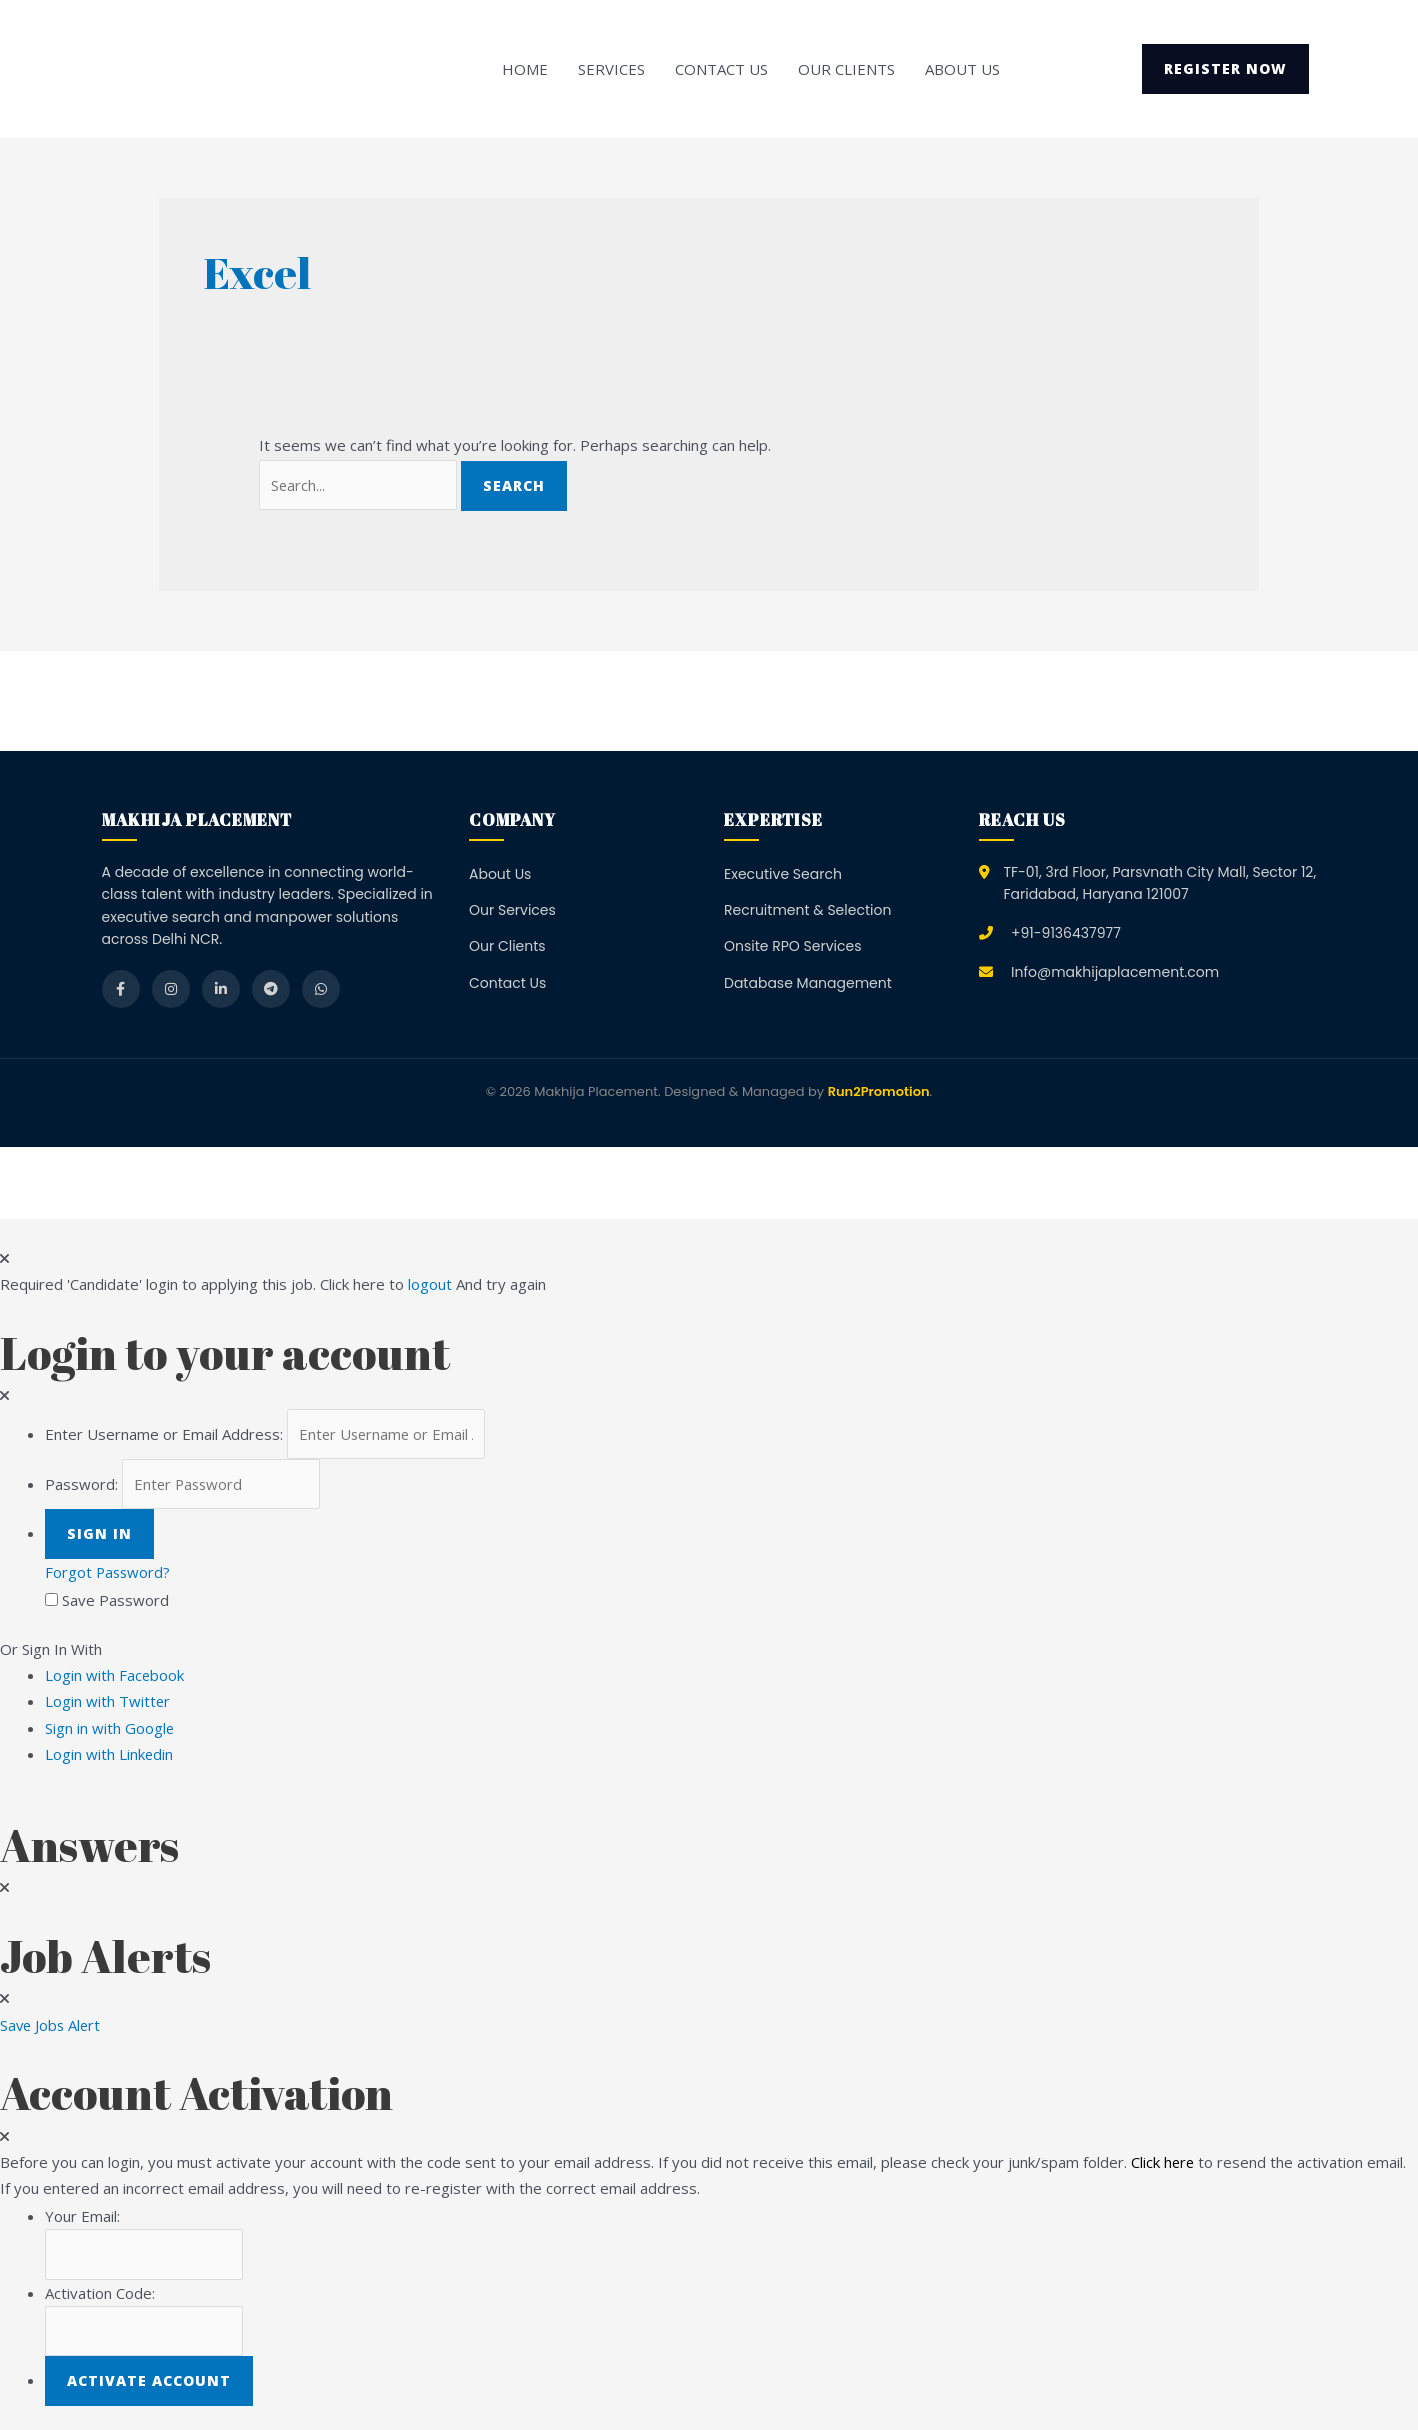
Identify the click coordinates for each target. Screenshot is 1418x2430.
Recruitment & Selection (807, 910)
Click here (1163, 2163)
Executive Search (783, 874)
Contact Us (721, 69)
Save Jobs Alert (52, 2026)
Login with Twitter (113, 1702)
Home (525, 69)
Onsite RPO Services (793, 946)
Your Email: (82, 2217)
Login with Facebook (120, 1676)
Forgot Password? (109, 1573)
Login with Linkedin (115, 1755)
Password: (81, 1485)
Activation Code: (100, 2294)
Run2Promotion (879, 1092)
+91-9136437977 (1066, 933)
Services (611, 69)
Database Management (808, 983)
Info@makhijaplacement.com (1115, 972)
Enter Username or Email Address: (164, 1434)
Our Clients (846, 69)
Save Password (115, 1601)
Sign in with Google (110, 1729)
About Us (962, 69)
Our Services (512, 910)
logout (430, 1285)
